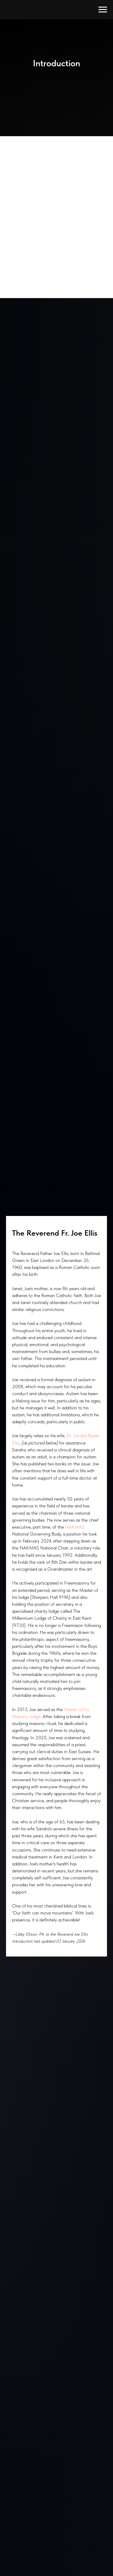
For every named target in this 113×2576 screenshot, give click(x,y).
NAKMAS (74, 1527)
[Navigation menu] (103, 10)
